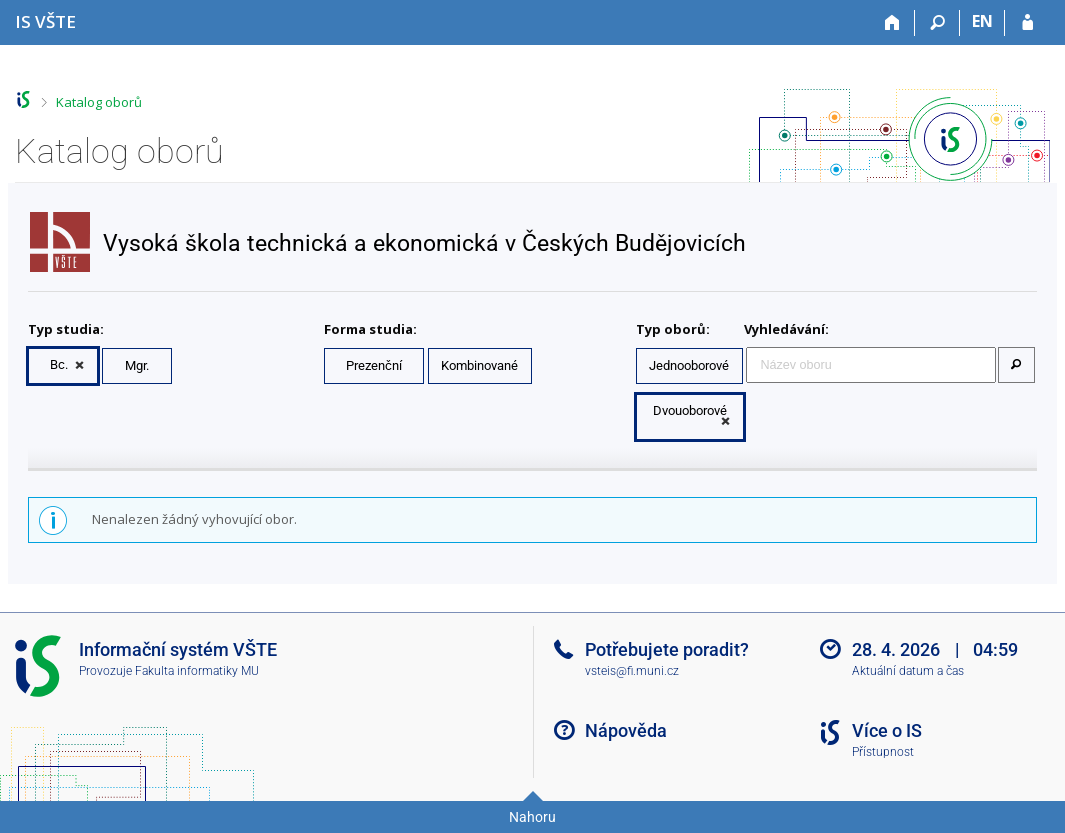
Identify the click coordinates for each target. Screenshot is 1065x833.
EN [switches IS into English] (982, 21)
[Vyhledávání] (937, 23)
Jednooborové (689, 365)
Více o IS (887, 730)
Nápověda (626, 730)
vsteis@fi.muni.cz (632, 671)
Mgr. (137, 365)
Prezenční (374, 365)
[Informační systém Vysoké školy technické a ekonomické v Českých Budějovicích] (45, 21)
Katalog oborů (99, 102)
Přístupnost (883, 752)
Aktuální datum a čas (908, 671)
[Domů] (892, 23)
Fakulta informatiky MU (197, 671)
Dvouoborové (690, 410)
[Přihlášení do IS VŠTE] (1027, 23)
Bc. (59, 364)
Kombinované (479, 365)
